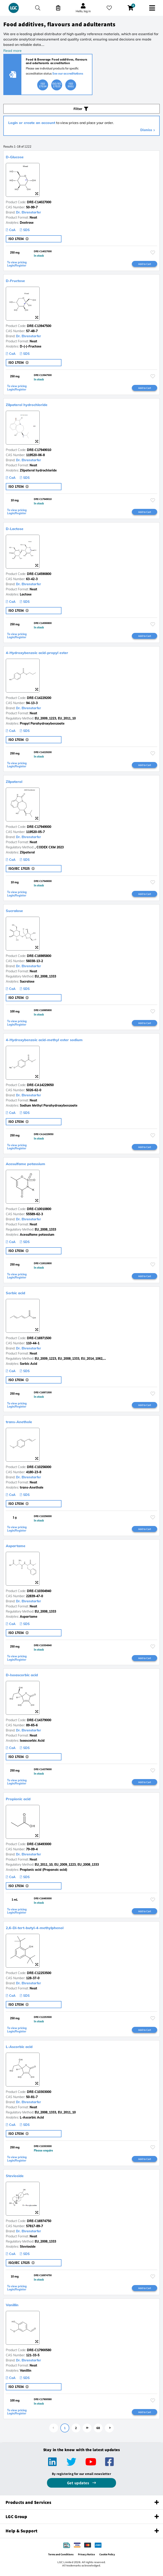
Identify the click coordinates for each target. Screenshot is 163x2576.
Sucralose (14, 910)
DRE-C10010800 (39, 1209)
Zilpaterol (14, 781)
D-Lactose (14, 528)
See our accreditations (67, 73)
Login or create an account (31, 122)
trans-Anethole (19, 1422)
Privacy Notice (86, 2554)
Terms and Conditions (60, 2554)
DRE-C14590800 (39, 574)
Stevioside (15, 2176)
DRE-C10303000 (39, 2092)
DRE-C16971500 (39, 1338)
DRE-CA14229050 (40, 1085)
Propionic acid (18, 1799)
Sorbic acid (15, 1293)
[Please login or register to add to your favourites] (153, 252)
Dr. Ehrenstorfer (28, 212)
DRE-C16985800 (39, 956)
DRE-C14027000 (39, 202)
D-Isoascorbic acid (22, 1675)
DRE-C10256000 (39, 1467)
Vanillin (12, 2305)
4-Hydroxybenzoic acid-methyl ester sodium (44, 1040)
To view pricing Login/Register (17, 264)
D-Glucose (15, 157)
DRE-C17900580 (39, 2350)
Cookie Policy (107, 2554)
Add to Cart (144, 264)
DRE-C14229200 (39, 698)
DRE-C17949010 (39, 450)
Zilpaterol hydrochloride (26, 404)
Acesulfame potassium (25, 1164)
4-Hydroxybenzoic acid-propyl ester (37, 652)
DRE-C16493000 (39, 1844)
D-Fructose (15, 280)
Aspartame (15, 1546)
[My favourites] (109, 8)
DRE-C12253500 (39, 1973)
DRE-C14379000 (39, 1720)
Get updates (78, 2482)
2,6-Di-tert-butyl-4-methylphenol (34, 1928)
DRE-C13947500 (39, 326)
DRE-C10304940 (39, 1591)
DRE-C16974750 (39, 2221)
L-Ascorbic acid (19, 2046)
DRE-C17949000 (39, 827)
